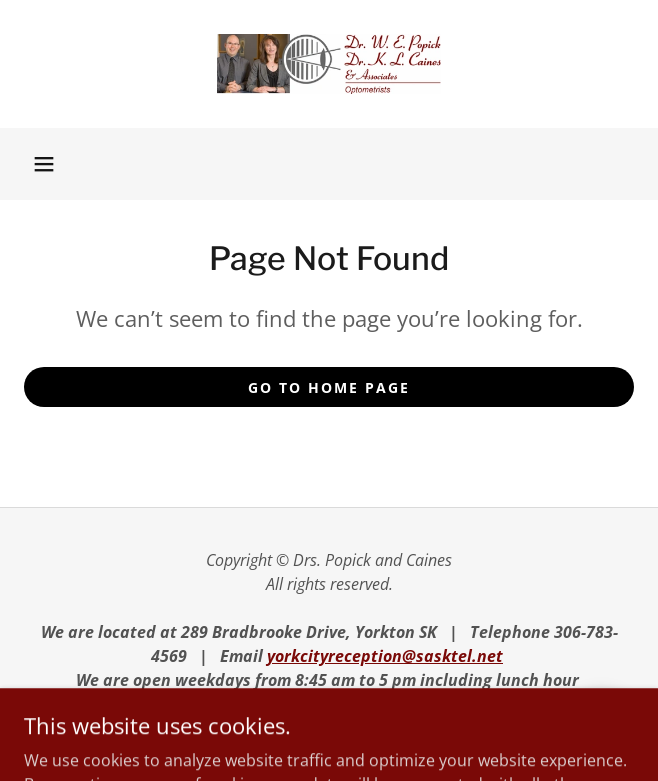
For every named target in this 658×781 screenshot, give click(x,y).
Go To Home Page (329, 387)
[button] (44, 164)
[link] (329, 64)
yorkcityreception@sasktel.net (385, 656)
